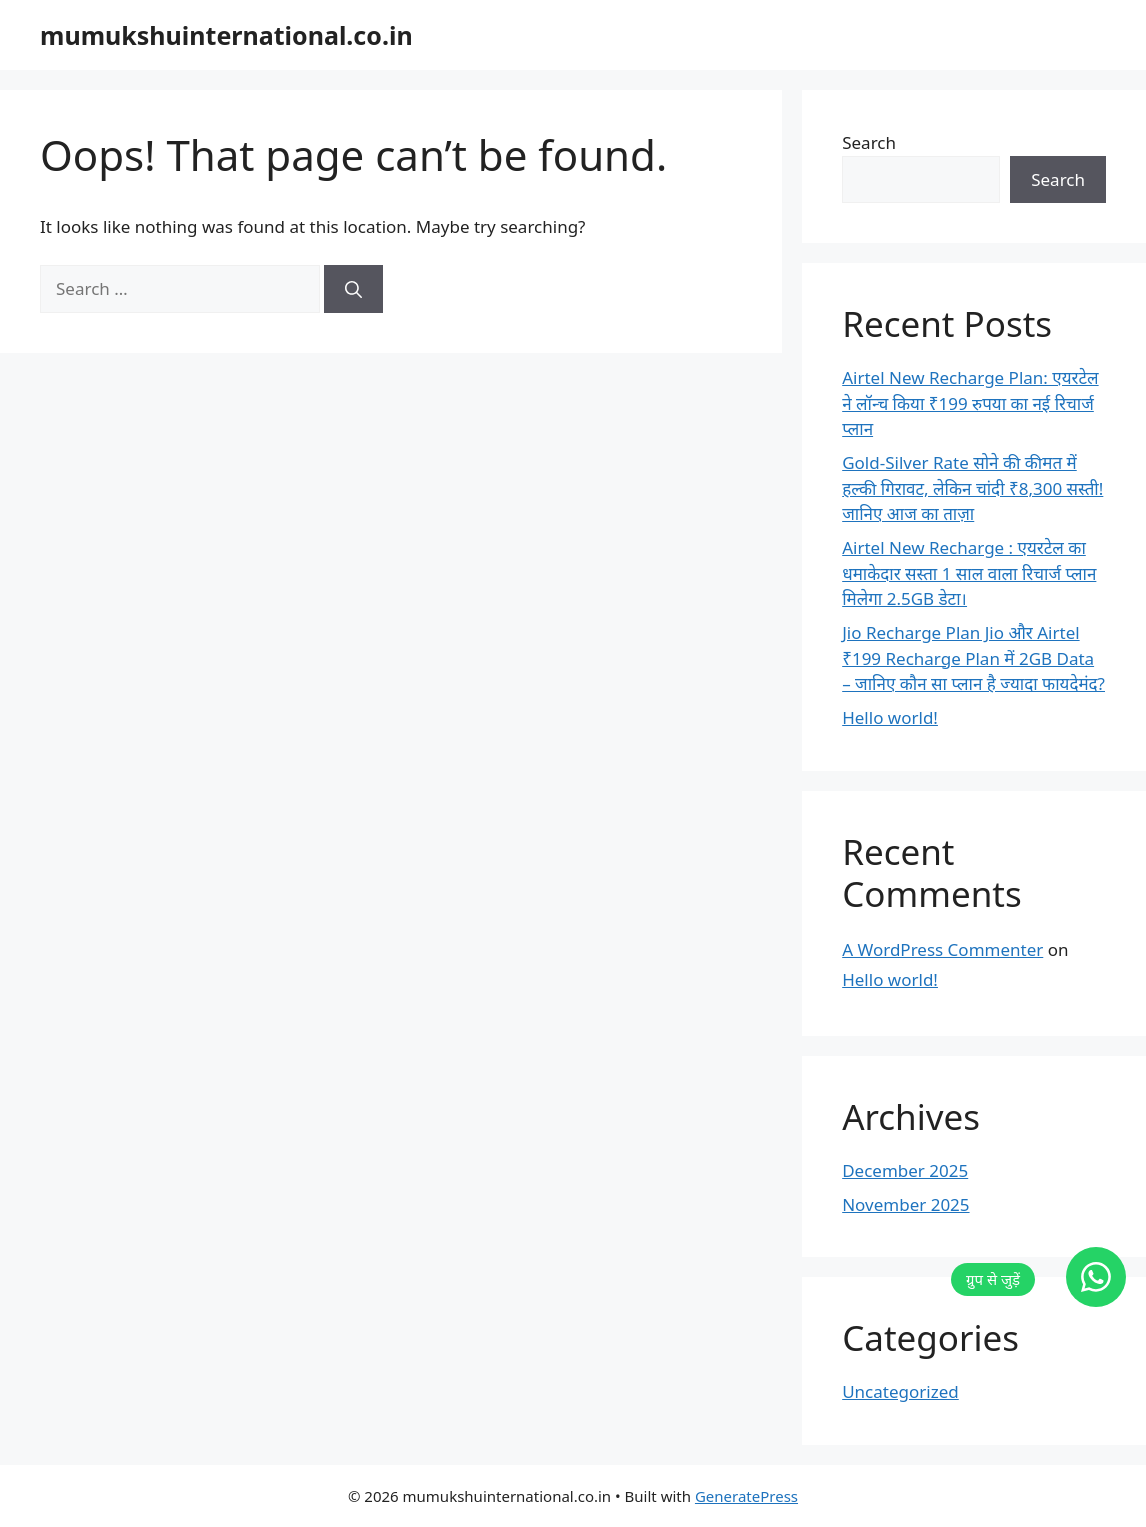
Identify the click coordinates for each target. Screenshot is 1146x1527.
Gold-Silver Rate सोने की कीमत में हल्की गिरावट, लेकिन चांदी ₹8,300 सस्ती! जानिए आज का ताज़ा (972, 488)
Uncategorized (900, 1391)
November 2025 (905, 1204)
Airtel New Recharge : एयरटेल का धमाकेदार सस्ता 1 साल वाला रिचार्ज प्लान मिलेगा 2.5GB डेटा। (969, 573)
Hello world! (890, 717)
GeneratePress (746, 1496)
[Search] (353, 289)
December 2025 (905, 1170)
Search (869, 142)
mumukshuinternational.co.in (226, 35)
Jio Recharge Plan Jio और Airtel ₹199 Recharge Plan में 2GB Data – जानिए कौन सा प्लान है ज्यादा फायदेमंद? (973, 658)
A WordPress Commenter (942, 949)
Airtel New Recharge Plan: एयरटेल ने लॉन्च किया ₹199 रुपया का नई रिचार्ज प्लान (970, 403)
